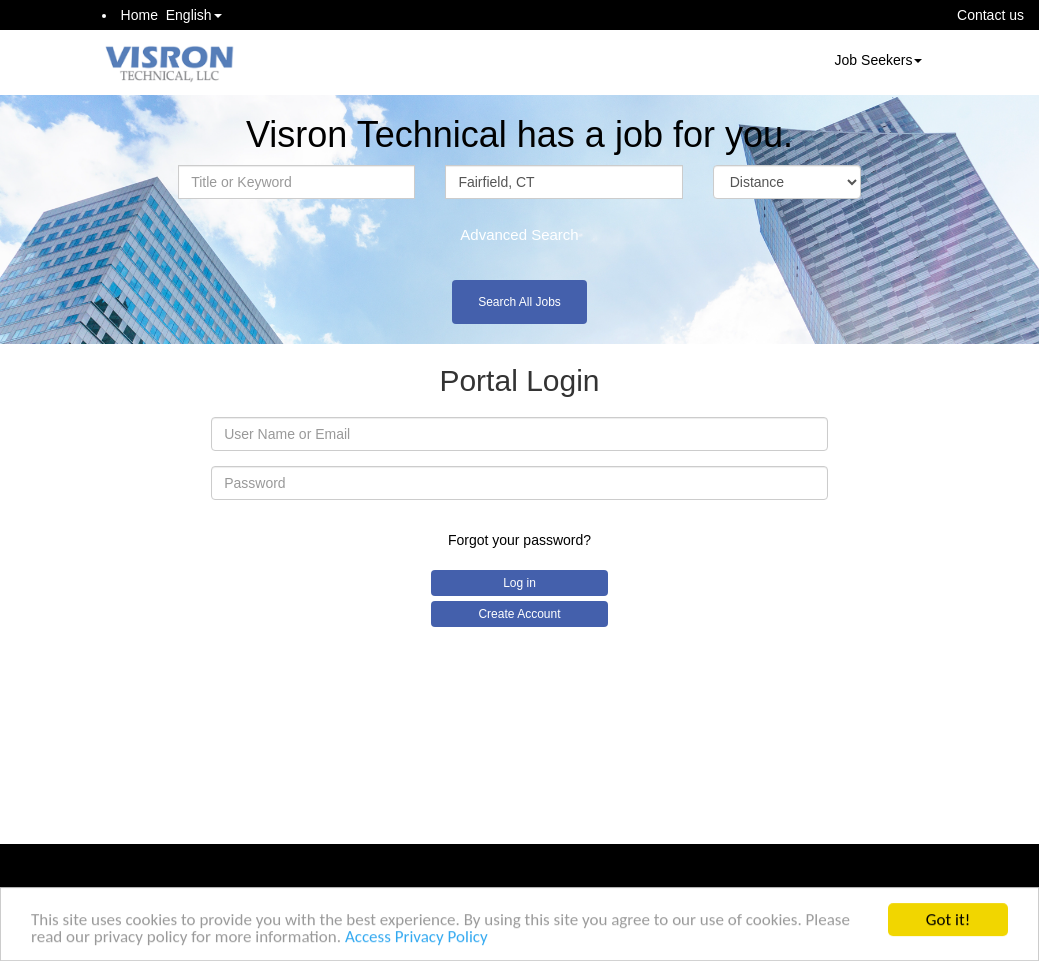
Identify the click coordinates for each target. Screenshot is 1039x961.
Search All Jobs (519, 302)
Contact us (990, 15)
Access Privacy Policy (416, 938)
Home (139, 15)
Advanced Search (519, 234)
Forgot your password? (519, 540)
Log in (519, 583)
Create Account (519, 614)
